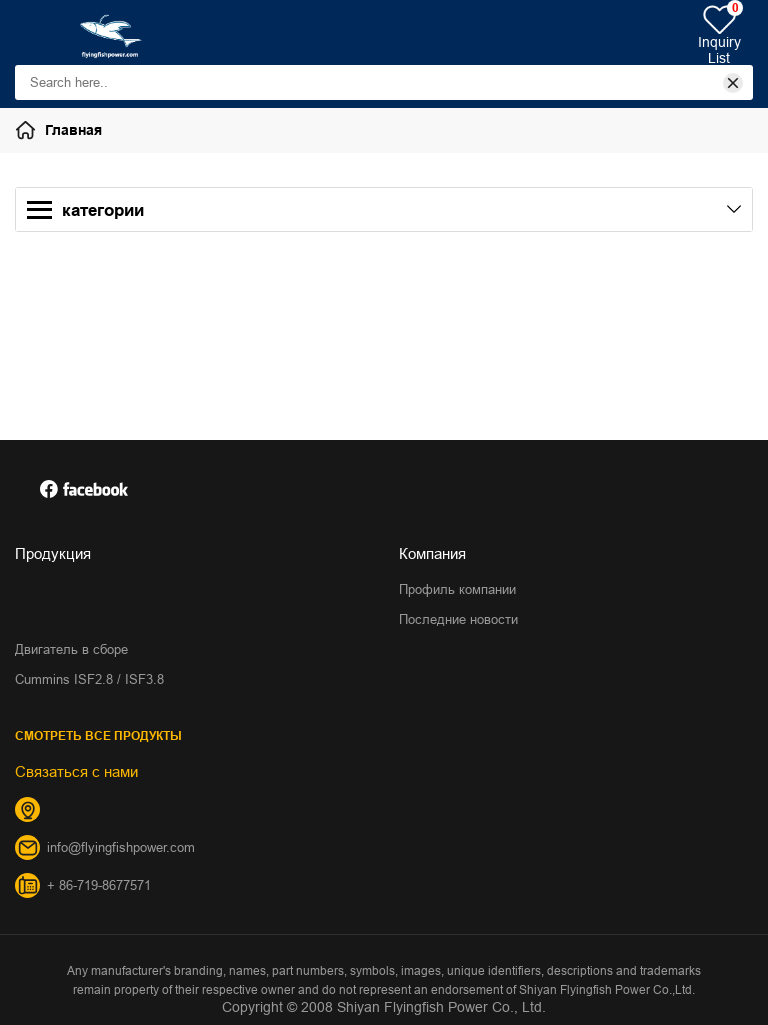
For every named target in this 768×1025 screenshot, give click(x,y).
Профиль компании (457, 589)
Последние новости (458, 619)
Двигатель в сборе (71, 649)
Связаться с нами (76, 771)
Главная (73, 130)
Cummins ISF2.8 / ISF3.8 (89, 679)
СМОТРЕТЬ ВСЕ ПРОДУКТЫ (98, 735)
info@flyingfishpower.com (121, 847)
